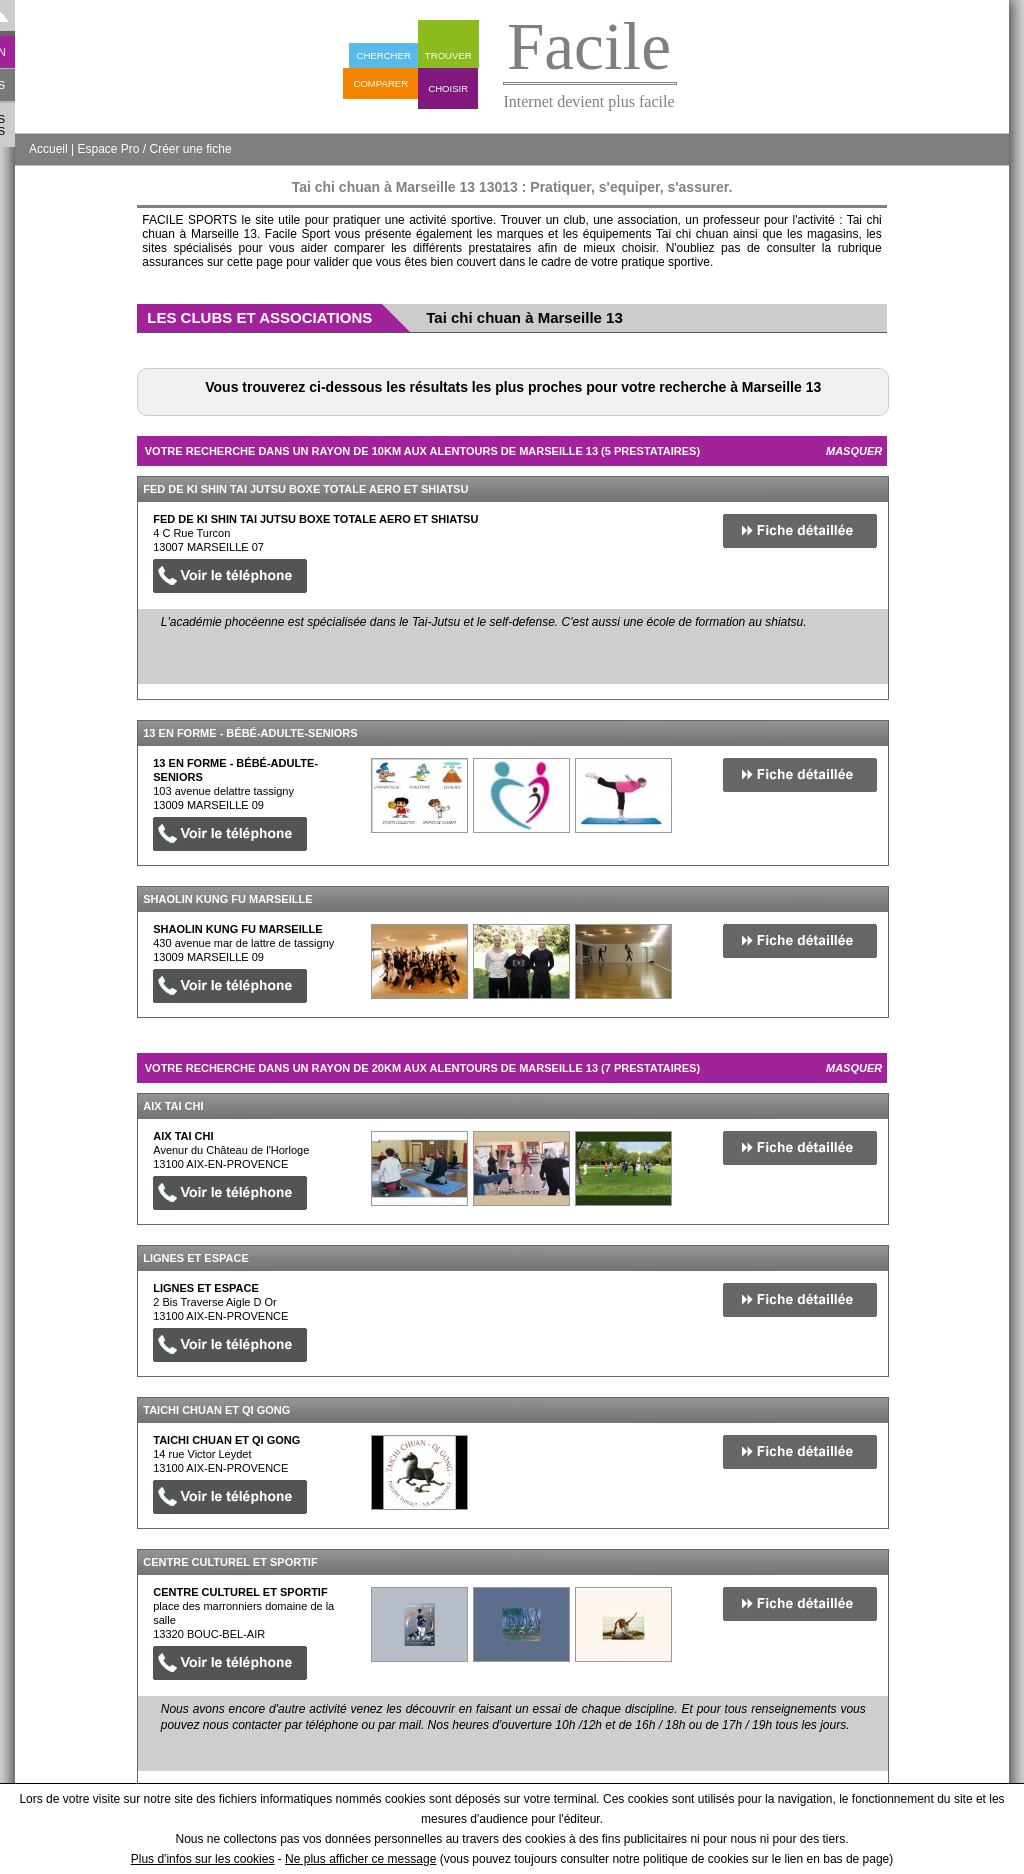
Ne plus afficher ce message (360, 1859)
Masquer (854, 451)
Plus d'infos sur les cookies (203, 1859)
